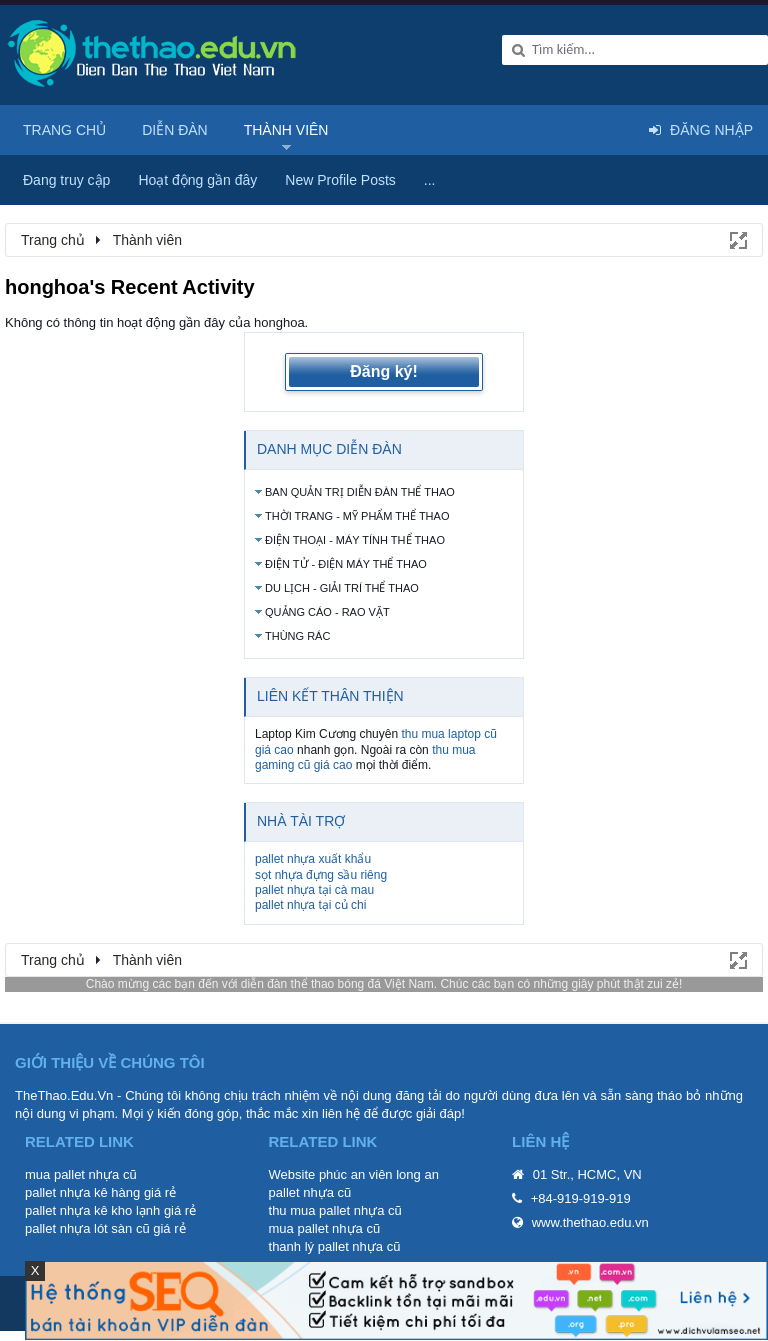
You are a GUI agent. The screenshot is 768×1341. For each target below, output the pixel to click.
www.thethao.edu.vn (590, 1222)
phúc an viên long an (379, 1174)
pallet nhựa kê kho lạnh (92, 1210)
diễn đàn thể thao (287, 984)
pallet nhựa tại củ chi (310, 905)
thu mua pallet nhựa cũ (335, 1210)
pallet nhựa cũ (310, 1192)
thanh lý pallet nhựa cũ (335, 1246)
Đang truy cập (66, 180)
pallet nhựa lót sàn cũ (87, 1228)
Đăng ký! (384, 371)
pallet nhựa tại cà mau (314, 890)
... (430, 180)
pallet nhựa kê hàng (82, 1192)
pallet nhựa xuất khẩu (313, 859)
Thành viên (286, 130)
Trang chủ (64, 130)
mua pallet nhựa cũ (81, 1174)
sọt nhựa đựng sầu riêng (321, 875)
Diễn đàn (175, 130)
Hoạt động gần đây (197, 180)
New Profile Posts (340, 180)
